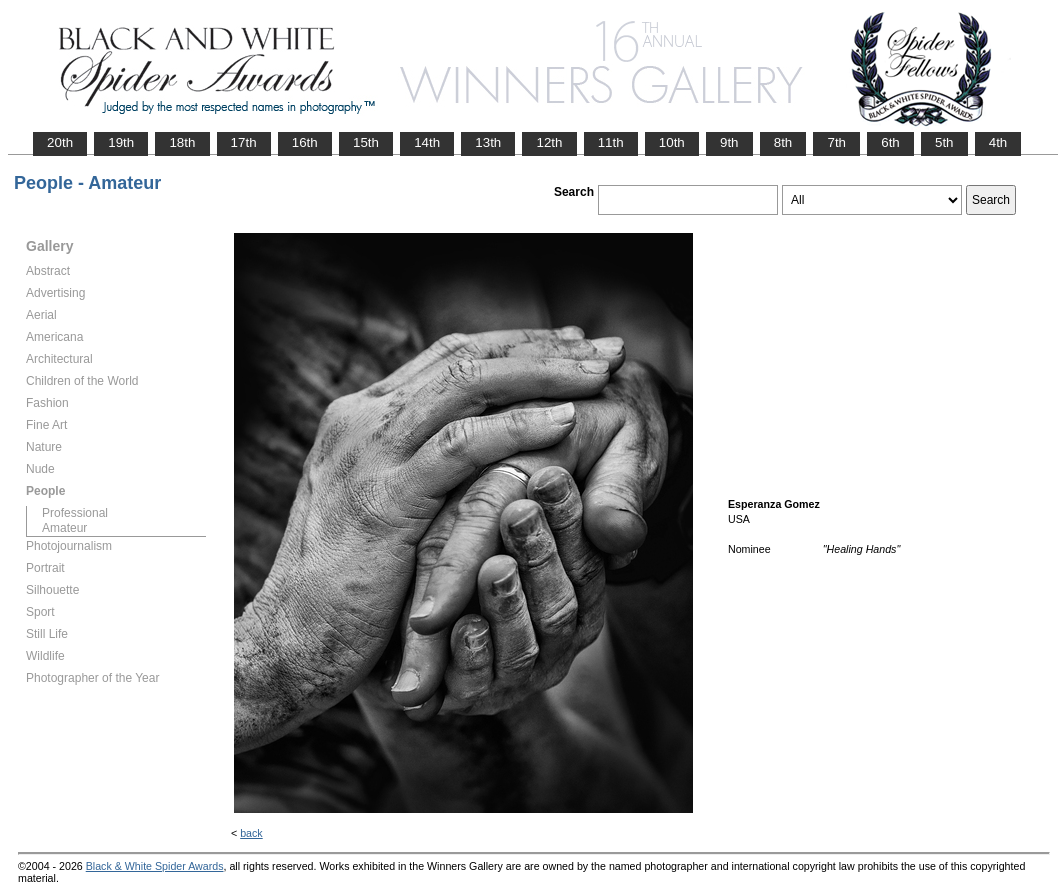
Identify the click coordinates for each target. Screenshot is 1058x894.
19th (121, 142)
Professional (75, 513)
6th (890, 142)
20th (60, 142)
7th (836, 142)
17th (244, 142)
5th (944, 142)
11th (611, 142)
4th (998, 142)
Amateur (64, 528)
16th (305, 142)
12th (549, 142)
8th (783, 142)
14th (427, 142)
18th (182, 142)
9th (729, 142)
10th (672, 142)
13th (488, 142)
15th (366, 142)
